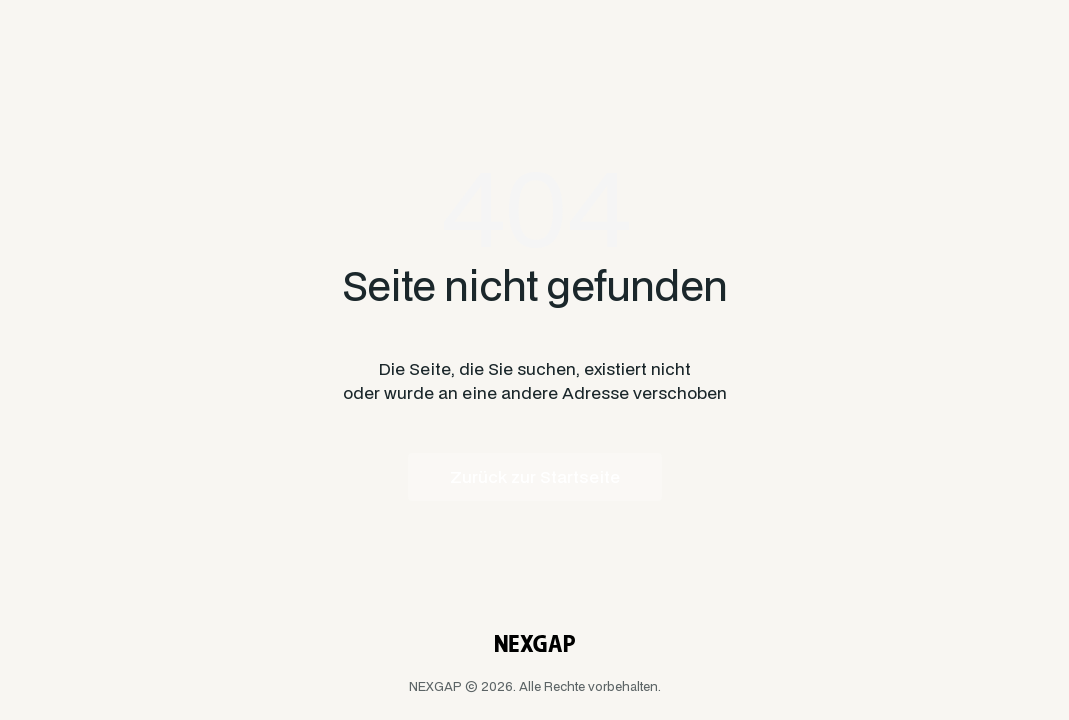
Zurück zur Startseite (535, 476)
